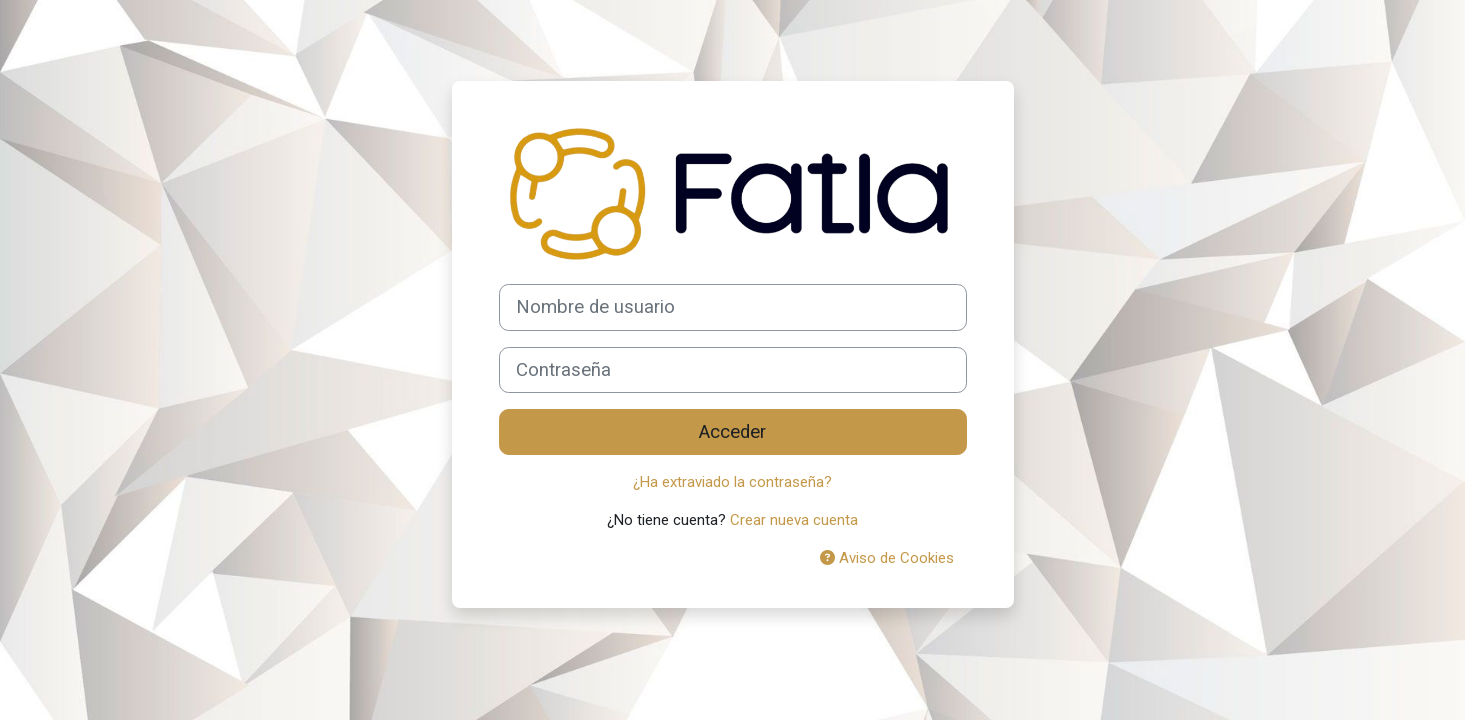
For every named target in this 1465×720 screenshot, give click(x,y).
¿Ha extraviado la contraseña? (732, 482)
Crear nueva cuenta (794, 520)
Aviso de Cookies (887, 558)
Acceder (732, 432)
